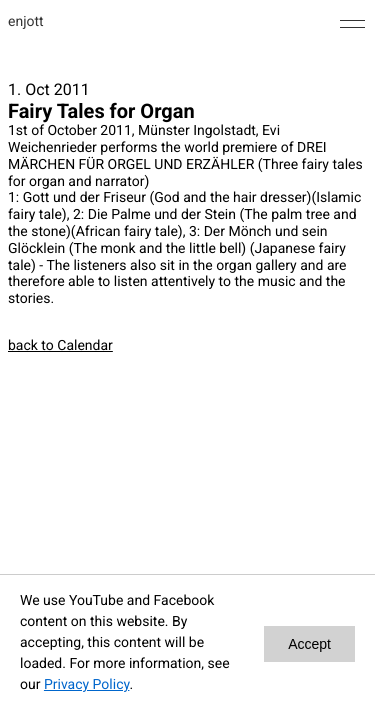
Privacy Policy (86, 685)
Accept (309, 644)
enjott (26, 22)
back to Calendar (60, 346)
